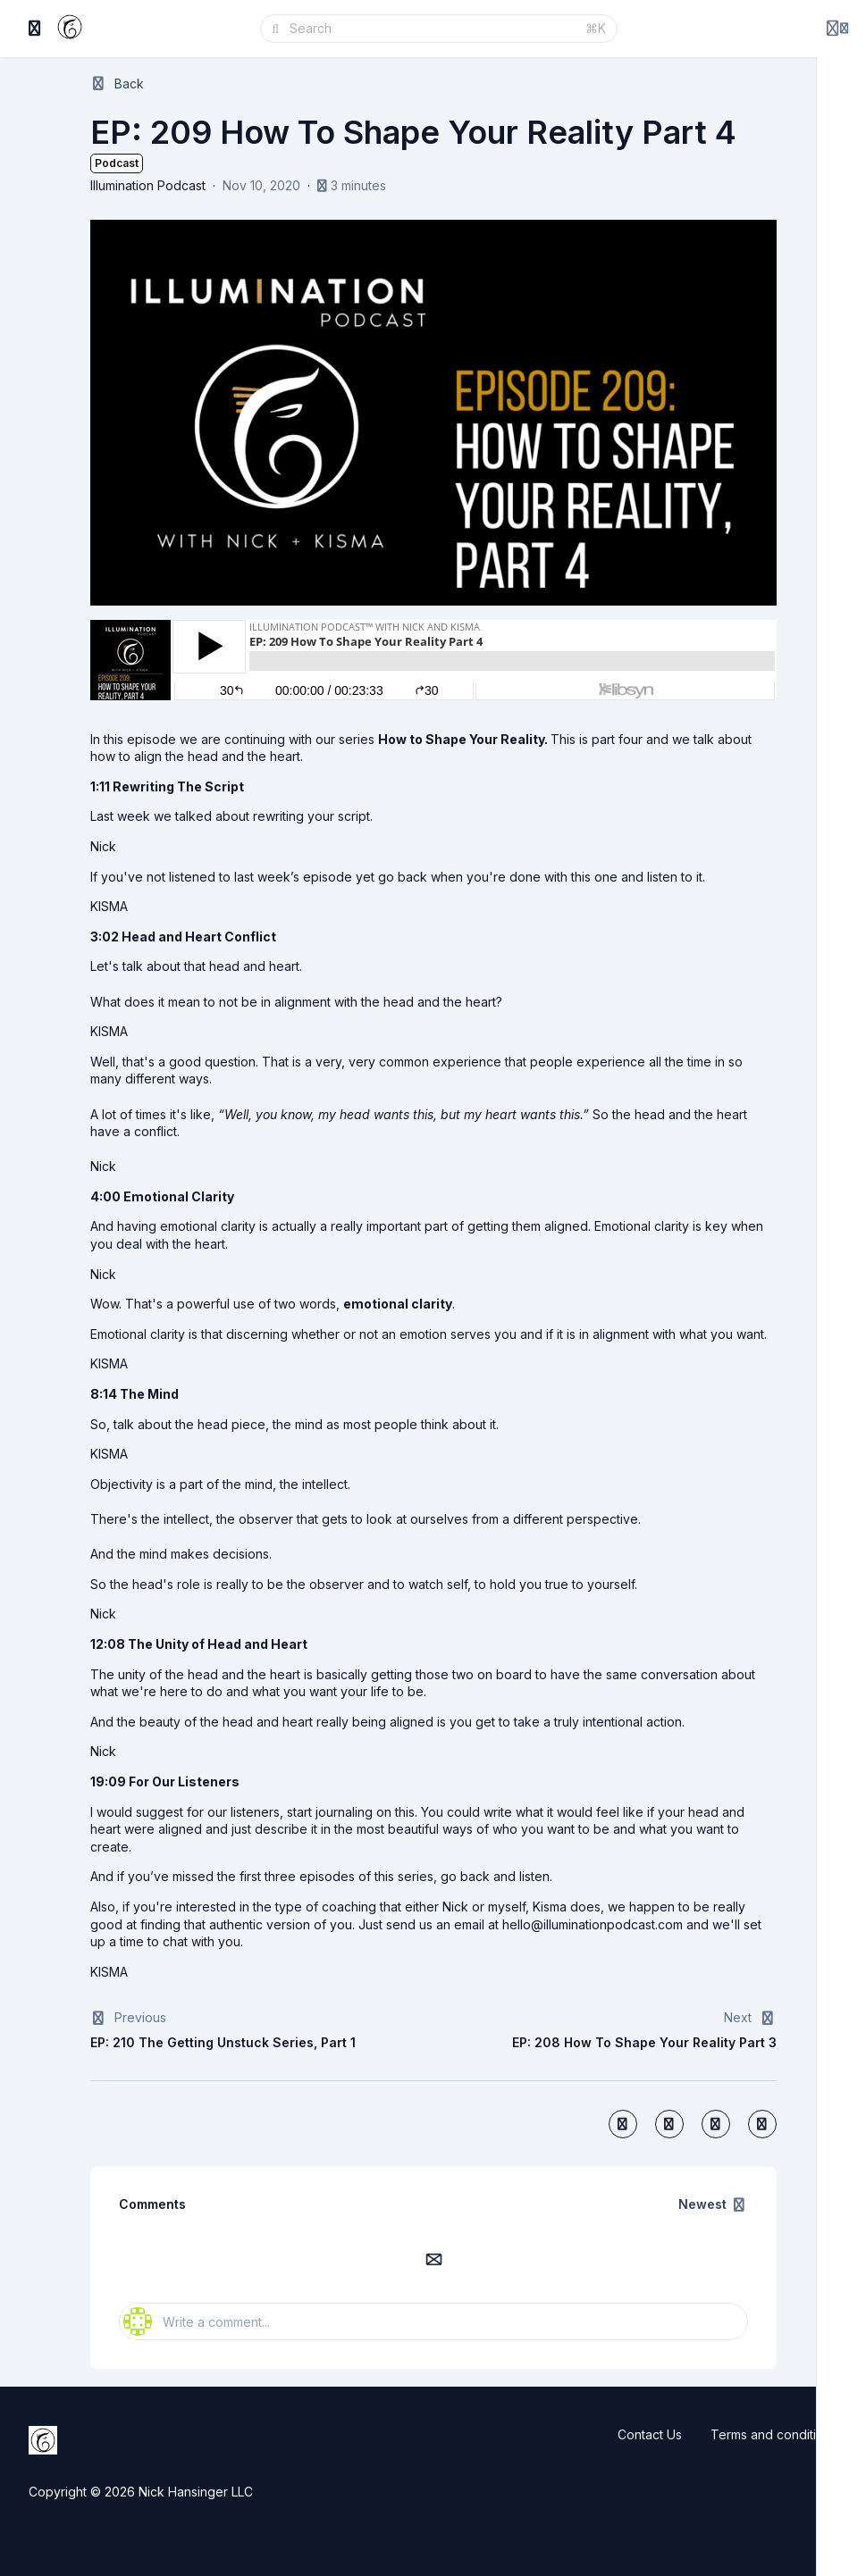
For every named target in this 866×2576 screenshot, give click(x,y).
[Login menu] (837, 28)
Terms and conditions (773, 2434)
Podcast (117, 163)
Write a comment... (196, 2321)
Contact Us (650, 2434)
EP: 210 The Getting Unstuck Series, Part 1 (223, 2042)
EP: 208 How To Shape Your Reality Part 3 (644, 2042)
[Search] (432, 28)
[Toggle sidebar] (35, 29)
